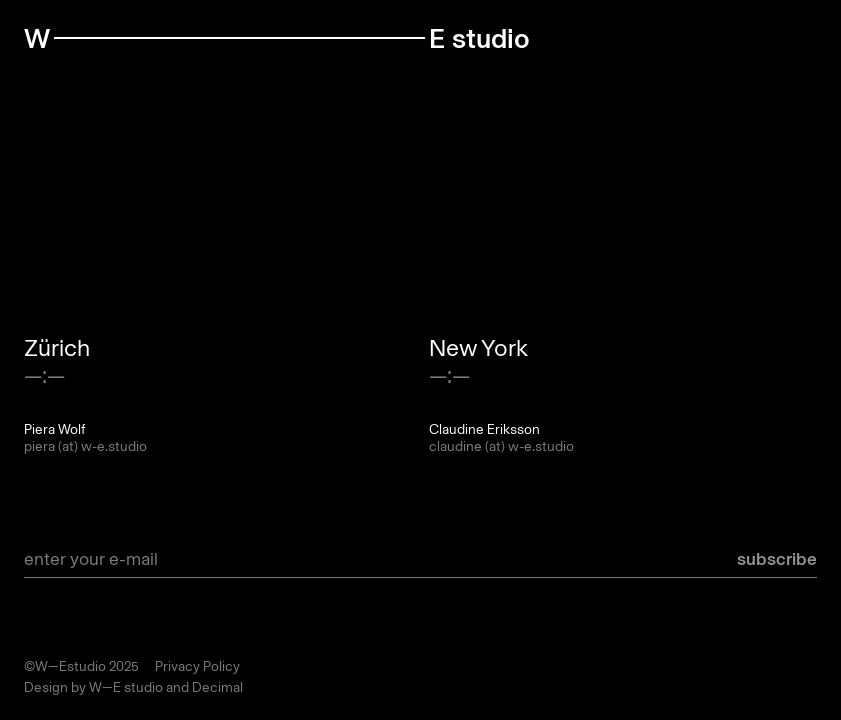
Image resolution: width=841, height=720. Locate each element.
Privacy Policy (197, 666)
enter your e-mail (91, 559)
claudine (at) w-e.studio (501, 446)
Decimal (217, 687)
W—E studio (126, 687)
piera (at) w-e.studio (85, 446)
